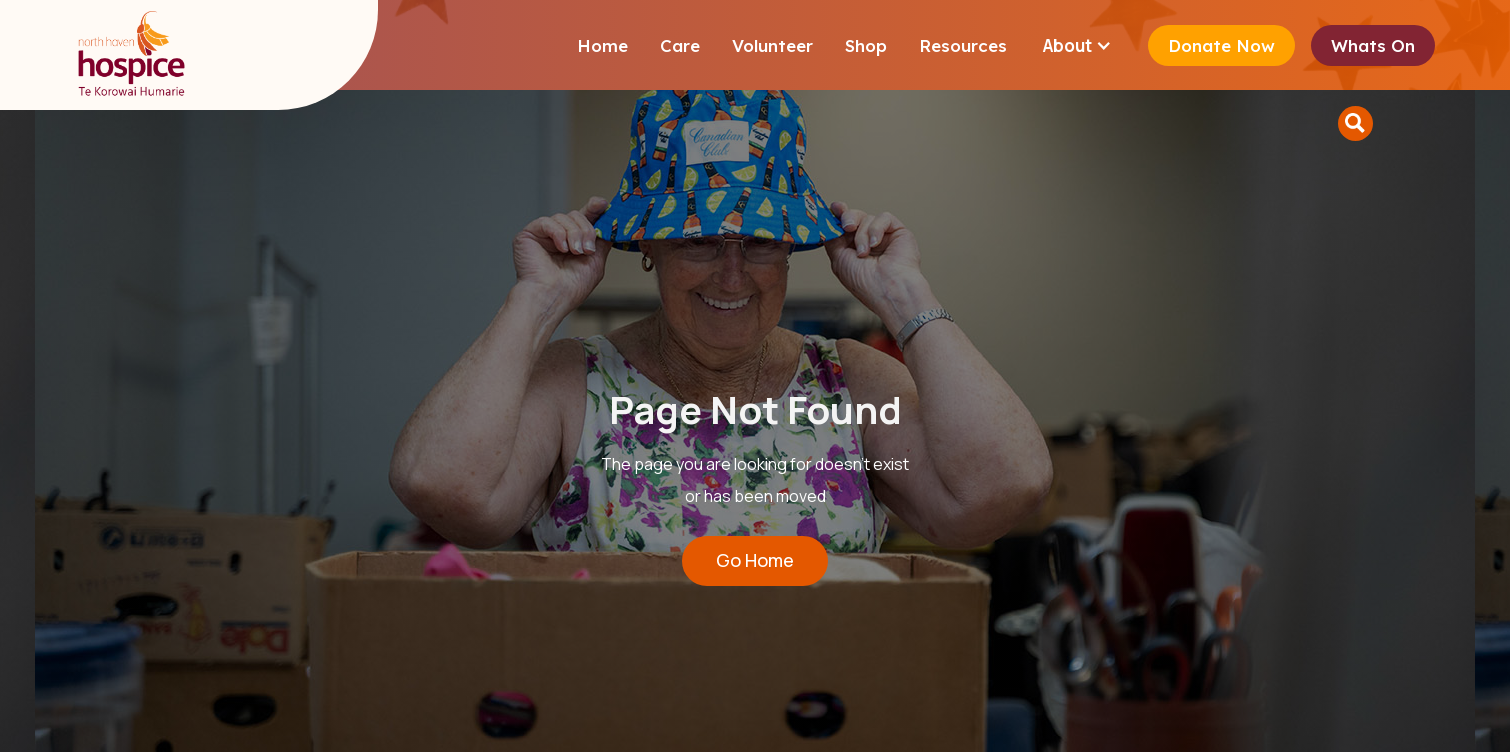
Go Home (755, 560)
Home (602, 45)
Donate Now (1221, 45)
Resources (963, 45)
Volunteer (772, 45)
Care (680, 45)
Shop (866, 45)
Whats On (1373, 45)
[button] (1077, 45)
